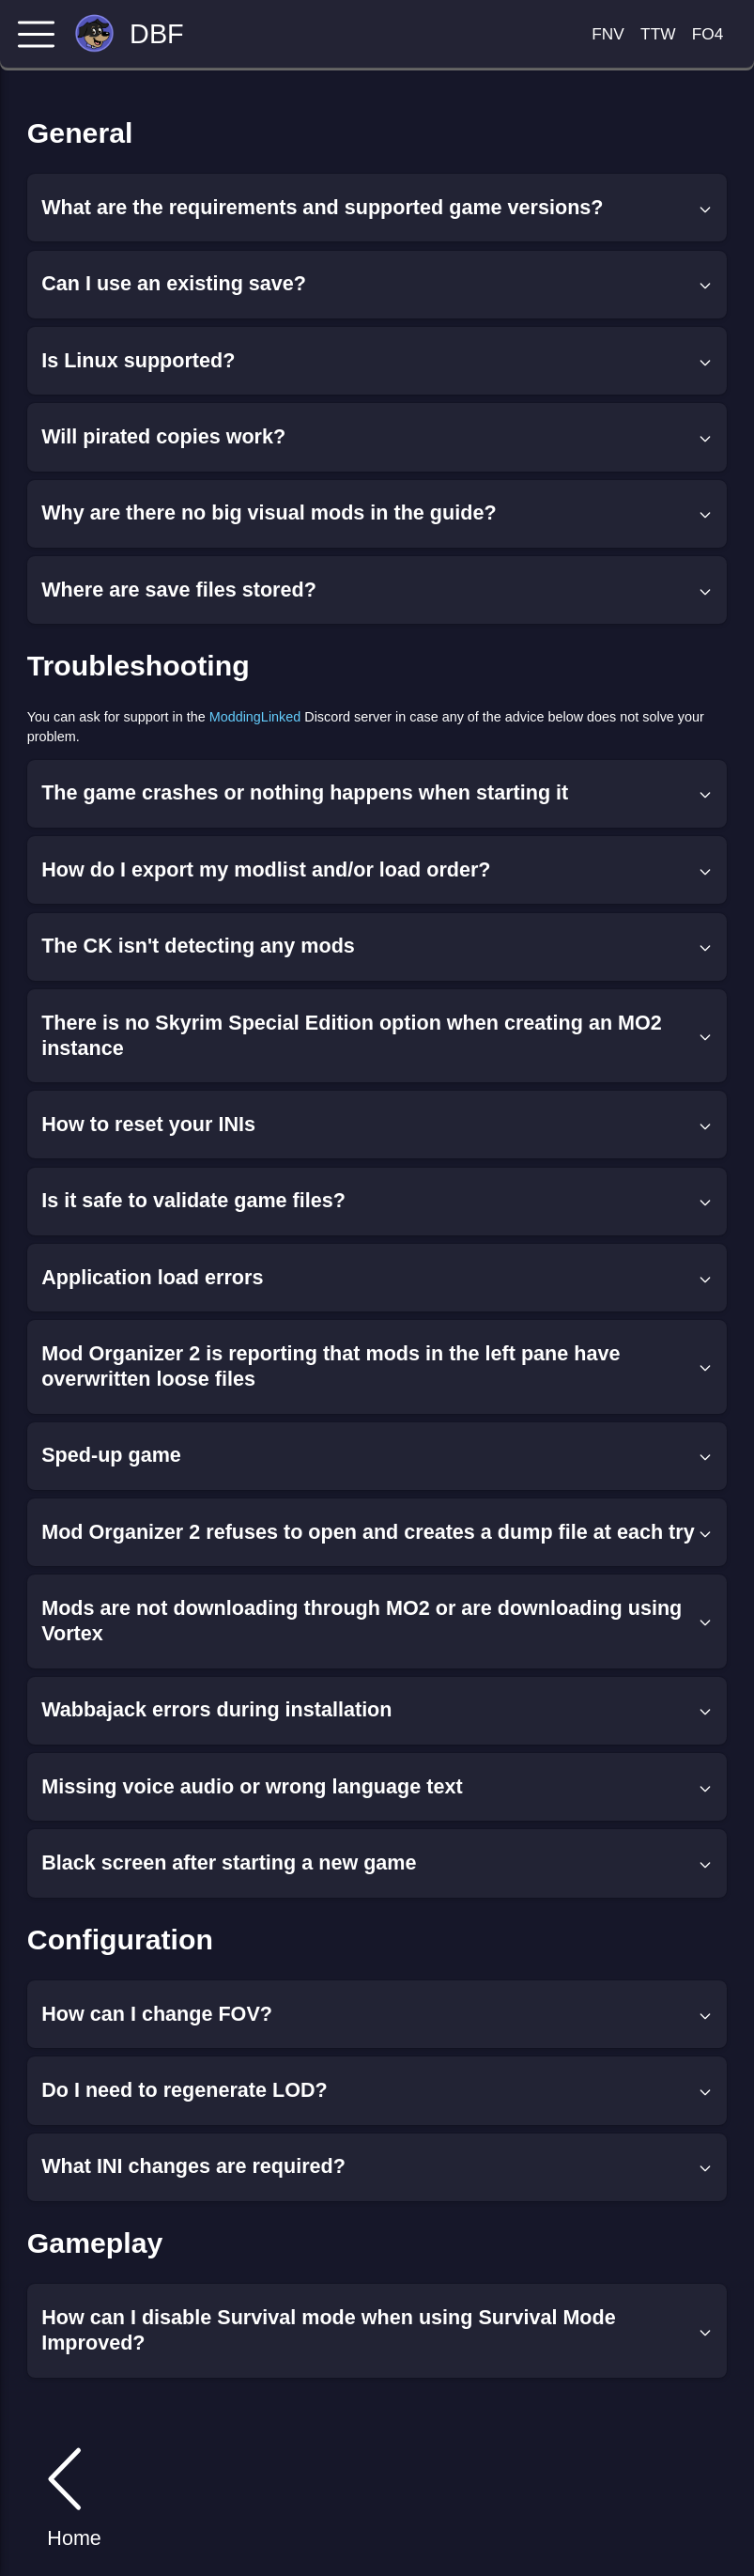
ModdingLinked (255, 716)
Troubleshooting (138, 665)
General (80, 132)
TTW (657, 33)
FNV (608, 33)
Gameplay (95, 2242)
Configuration (120, 1939)
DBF (157, 34)
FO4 (708, 33)
